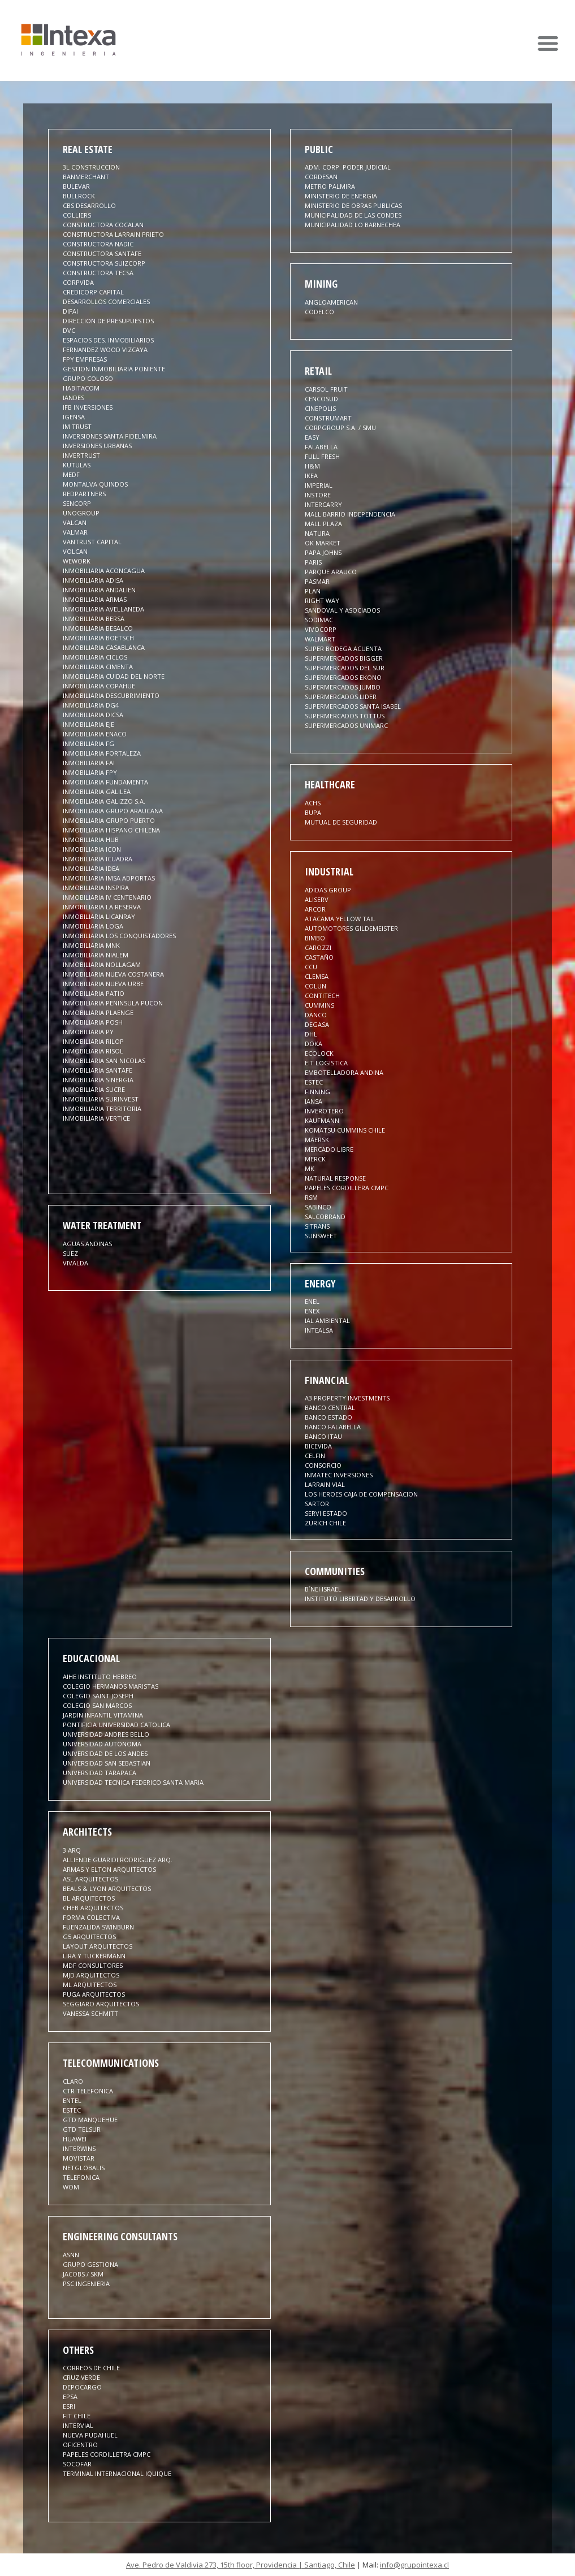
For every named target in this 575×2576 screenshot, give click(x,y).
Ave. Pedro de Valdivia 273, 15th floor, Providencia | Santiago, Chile (240, 2565)
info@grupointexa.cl (414, 2565)
